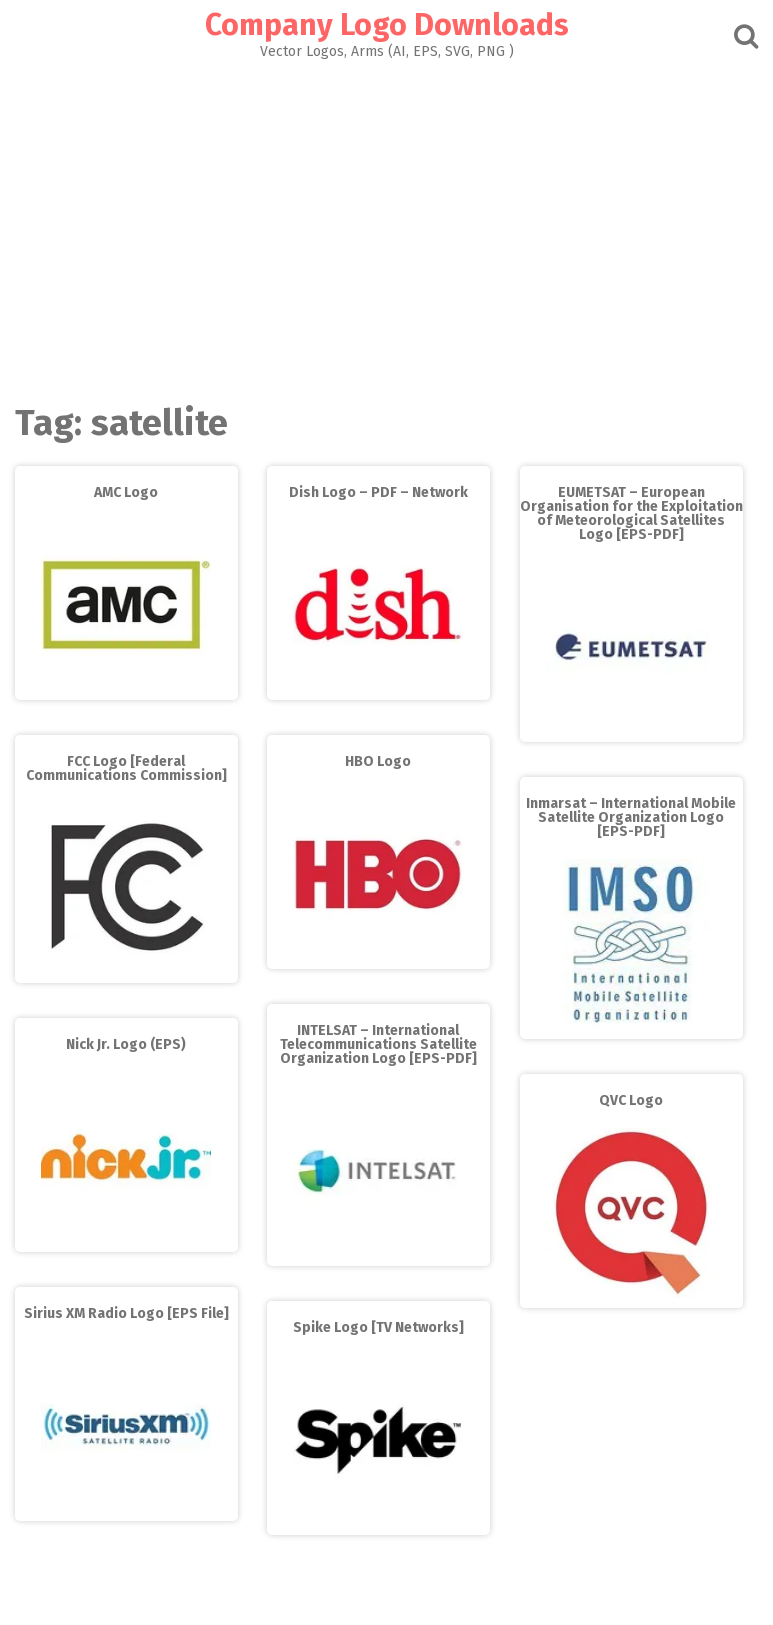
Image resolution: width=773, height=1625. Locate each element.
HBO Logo (378, 761)
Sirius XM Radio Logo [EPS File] (126, 1313)
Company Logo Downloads (387, 25)
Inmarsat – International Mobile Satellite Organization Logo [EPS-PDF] (631, 817)
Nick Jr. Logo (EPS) (126, 1044)
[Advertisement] (386, 226)
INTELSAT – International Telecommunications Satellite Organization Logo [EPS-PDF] (378, 1044)
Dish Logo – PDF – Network (378, 492)
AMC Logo (126, 492)
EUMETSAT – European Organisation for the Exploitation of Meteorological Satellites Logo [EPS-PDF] (631, 513)
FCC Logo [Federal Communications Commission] (126, 768)
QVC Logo (631, 1100)
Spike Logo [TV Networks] (378, 1327)
